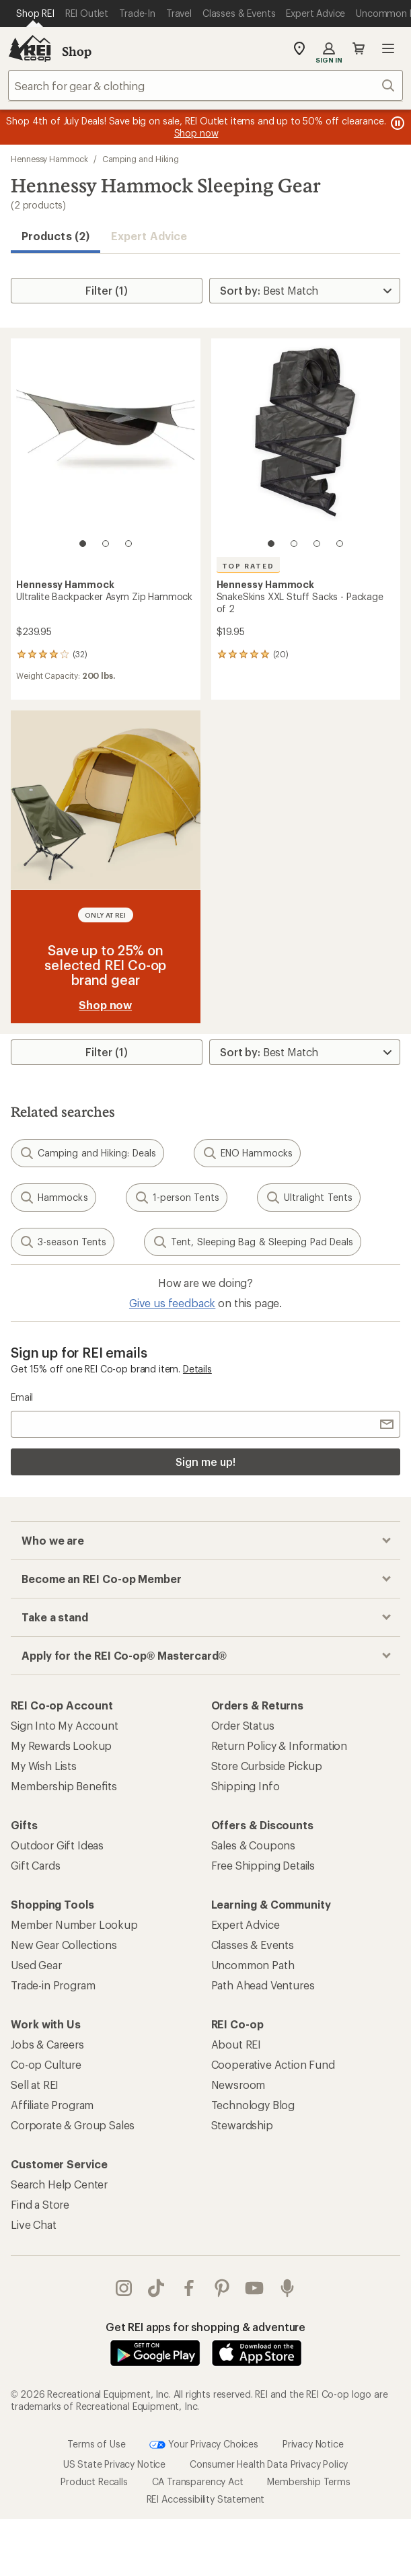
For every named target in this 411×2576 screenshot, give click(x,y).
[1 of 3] (82, 544)
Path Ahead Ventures (263, 1985)
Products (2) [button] (55, 235)
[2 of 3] (105, 544)
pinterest (222, 2288)
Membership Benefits (64, 1785)
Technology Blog (253, 2104)
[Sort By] (304, 290)
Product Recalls (94, 2481)
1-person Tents (176, 1197)
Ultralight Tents (308, 1197)
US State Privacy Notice (114, 2464)
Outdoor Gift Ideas (57, 1845)
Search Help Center (59, 2184)
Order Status (242, 1725)
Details (197, 1368)
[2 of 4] (294, 544)
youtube (254, 2288)
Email (22, 1397)
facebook (189, 2288)
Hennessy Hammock (49, 158)
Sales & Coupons (253, 1845)
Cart (358, 48)
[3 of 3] (128, 544)
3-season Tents (62, 1242)
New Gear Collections (64, 1944)
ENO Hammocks (247, 1153)
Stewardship (242, 2125)
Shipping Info (245, 1785)
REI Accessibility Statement (206, 2499)
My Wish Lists (44, 1765)
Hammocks (53, 1197)
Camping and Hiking (141, 158)
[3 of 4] (316, 544)
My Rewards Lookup (61, 1745)
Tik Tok (156, 2288)
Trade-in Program (53, 1985)
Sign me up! (205, 1461)
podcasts (287, 2288)
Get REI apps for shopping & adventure (205, 2326)
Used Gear (36, 1964)
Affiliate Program (52, 2104)
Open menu (388, 48)
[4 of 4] (339, 544)
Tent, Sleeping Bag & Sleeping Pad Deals (252, 1242)
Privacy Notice (313, 2443)
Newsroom (238, 2084)
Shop (76, 51)
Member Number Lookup (74, 1924)
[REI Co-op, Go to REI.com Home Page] (29, 48)
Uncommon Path (253, 1964)
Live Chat (34, 2224)
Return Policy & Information (279, 1745)
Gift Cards (35, 1865)
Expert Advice (149, 235)
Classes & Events (252, 1944)
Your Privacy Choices (203, 2445)
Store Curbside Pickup (267, 1765)
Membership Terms (308, 2481)
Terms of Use (96, 2443)
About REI (236, 2044)
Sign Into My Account (64, 1725)
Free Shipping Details (263, 1865)
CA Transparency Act (198, 2481)
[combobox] (205, 85)
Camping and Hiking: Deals (87, 1153)
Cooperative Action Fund (273, 2064)
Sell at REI (35, 2084)
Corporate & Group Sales (73, 2125)
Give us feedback (172, 1302)
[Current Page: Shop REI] (35, 13)
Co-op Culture (46, 2064)
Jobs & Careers (47, 2044)
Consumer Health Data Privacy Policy (269, 2464)
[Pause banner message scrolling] (396, 123)
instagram (124, 2288)
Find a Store (40, 2204)
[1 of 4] (271, 544)
